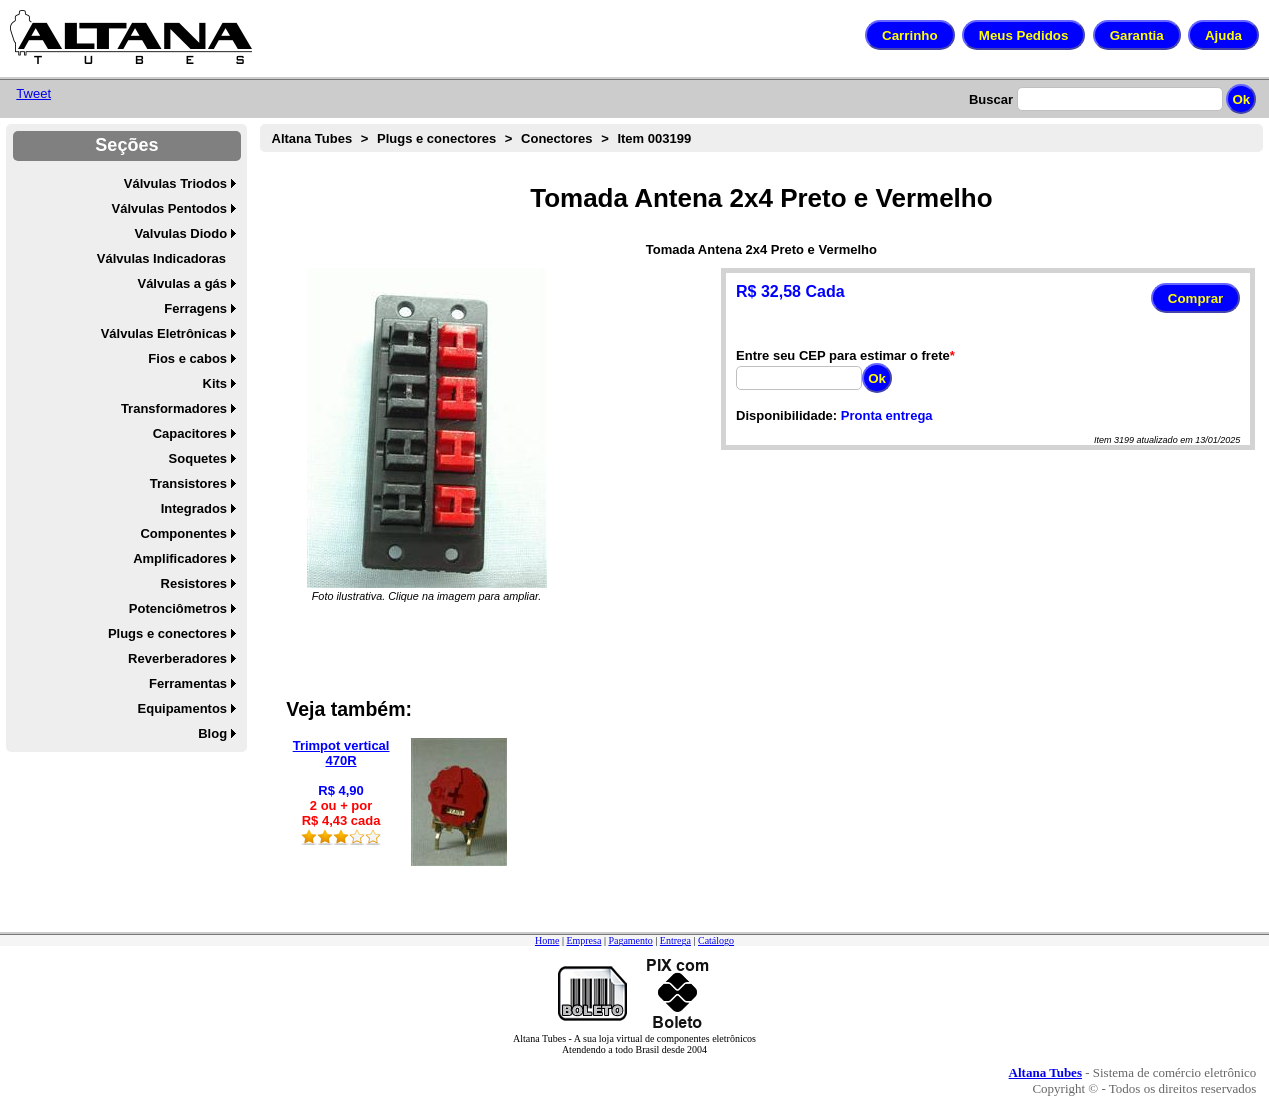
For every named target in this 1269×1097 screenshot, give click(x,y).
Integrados (194, 508)
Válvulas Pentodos (170, 208)
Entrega (675, 940)
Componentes (183, 533)
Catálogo (716, 940)
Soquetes (198, 458)
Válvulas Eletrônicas (164, 333)
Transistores (188, 483)
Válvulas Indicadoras (161, 258)
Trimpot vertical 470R (341, 753)
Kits (215, 383)
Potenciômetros (178, 608)
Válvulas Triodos (175, 183)
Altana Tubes (312, 138)
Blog (212, 733)
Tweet (33, 93)
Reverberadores (177, 658)
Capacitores (190, 433)
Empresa (583, 940)
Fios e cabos (187, 358)
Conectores (557, 138)
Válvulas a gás (182, 283)
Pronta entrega (887, 415)
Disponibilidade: (786, 415)
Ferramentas (188, 683)
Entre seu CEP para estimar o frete (843, 355)
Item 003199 (654, 138)
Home (547, 940)
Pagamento (630, 940)
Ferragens (195, 308)
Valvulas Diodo (181, 233)
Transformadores (174, 408)
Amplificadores (180, 558)
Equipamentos (183, 708)
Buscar (991, 99)
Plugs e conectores (167, 633)
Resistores (194, 583)
